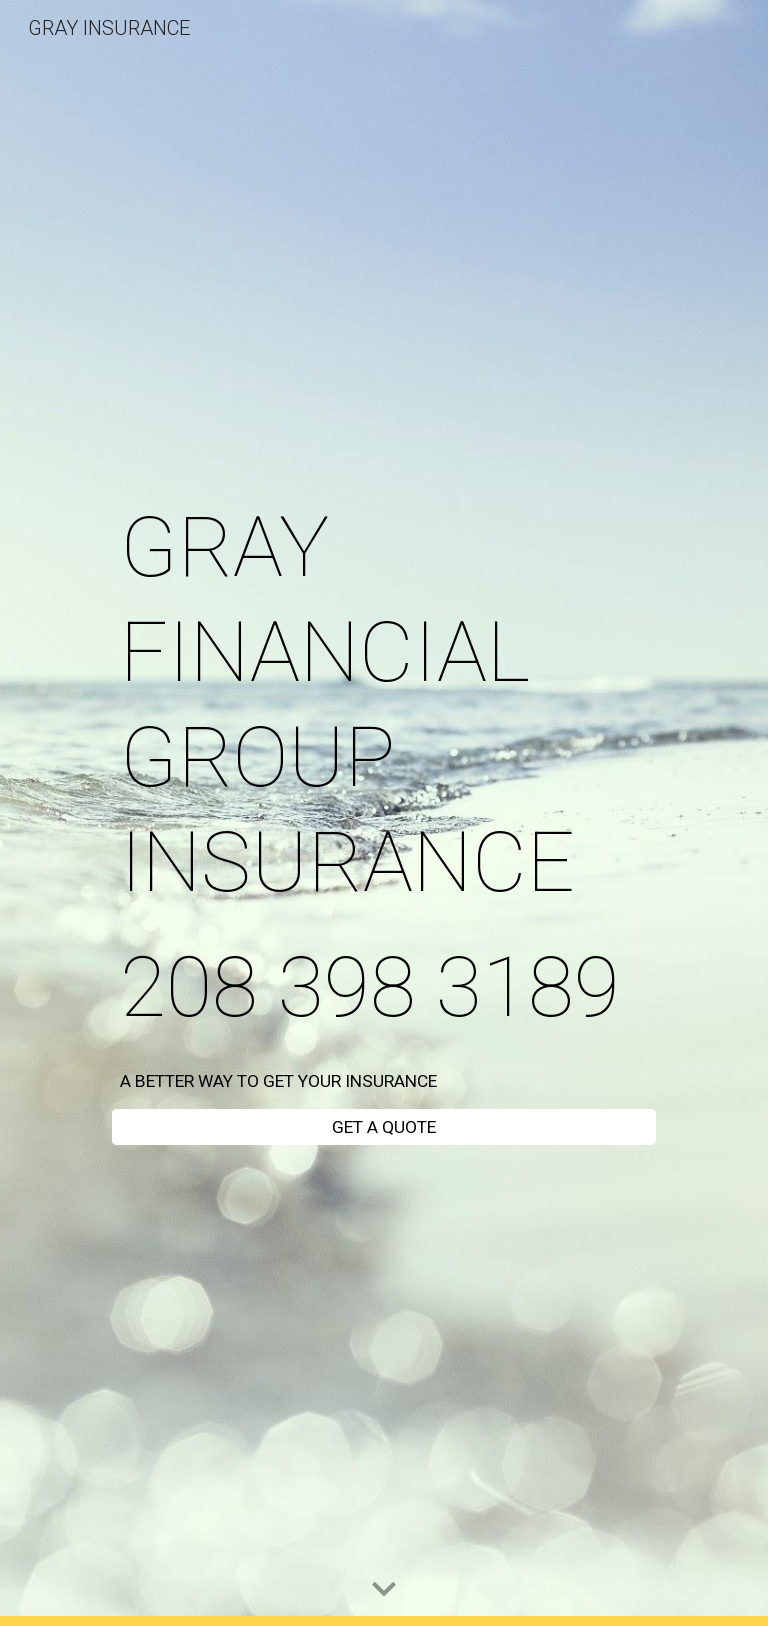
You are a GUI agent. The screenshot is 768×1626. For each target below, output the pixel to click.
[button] (384, 1590)
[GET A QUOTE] (383, 1127)
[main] (383, 767)
